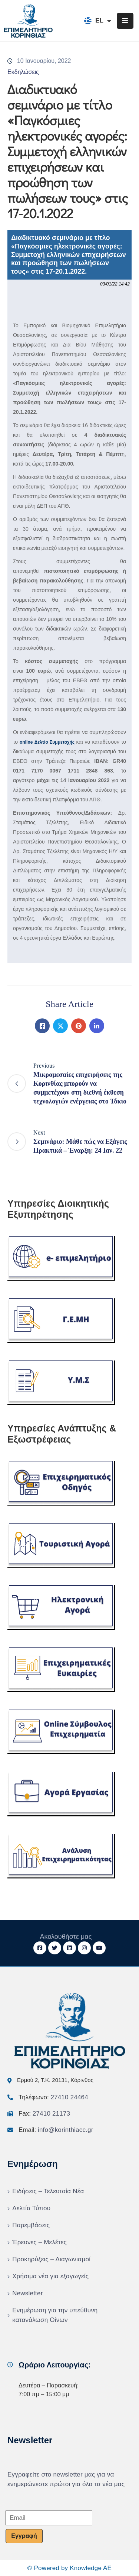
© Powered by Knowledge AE (69, 2568)
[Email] (49, 2518)
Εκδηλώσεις (23, 72)
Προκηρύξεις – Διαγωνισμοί (51, 2259)
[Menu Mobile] (125, 21)
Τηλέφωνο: (53, 2097)
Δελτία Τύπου (31, 2208)
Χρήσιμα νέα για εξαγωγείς (50, 2276)
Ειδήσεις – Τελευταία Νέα (48, 2191)
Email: (56, 2129)
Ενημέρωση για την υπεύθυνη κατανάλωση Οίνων (54, 2315)
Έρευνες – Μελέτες (39, 2242)
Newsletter (27, 2293)
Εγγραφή (24, 2536)
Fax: (44, 2113)
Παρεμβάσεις (31, 2225)
